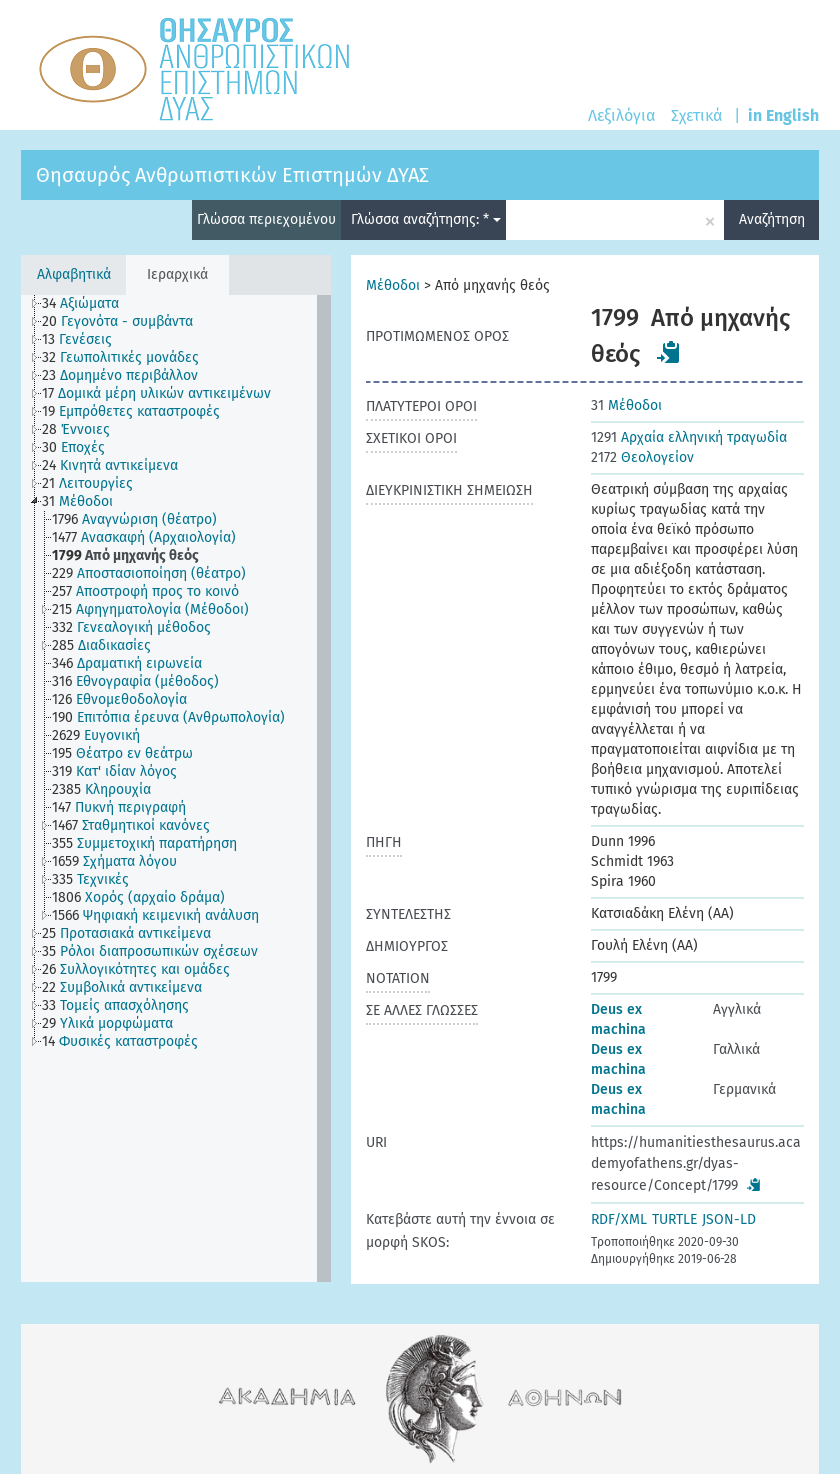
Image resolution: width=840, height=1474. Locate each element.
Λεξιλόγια (621, 115)
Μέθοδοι (393, 285)
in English (783, 115)
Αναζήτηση (772, 219)
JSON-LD (729, 1219)
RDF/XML (619, 1219)
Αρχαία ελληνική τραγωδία (689, 437)
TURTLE (674, 1219)
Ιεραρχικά (177, 274)
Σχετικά (696, 115)
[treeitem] (89, 304)
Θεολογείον (642, 457)
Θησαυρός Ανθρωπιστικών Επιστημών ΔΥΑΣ (232, 175)
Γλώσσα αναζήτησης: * (426, 219)
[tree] (176, 788)
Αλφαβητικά (74, 274)
